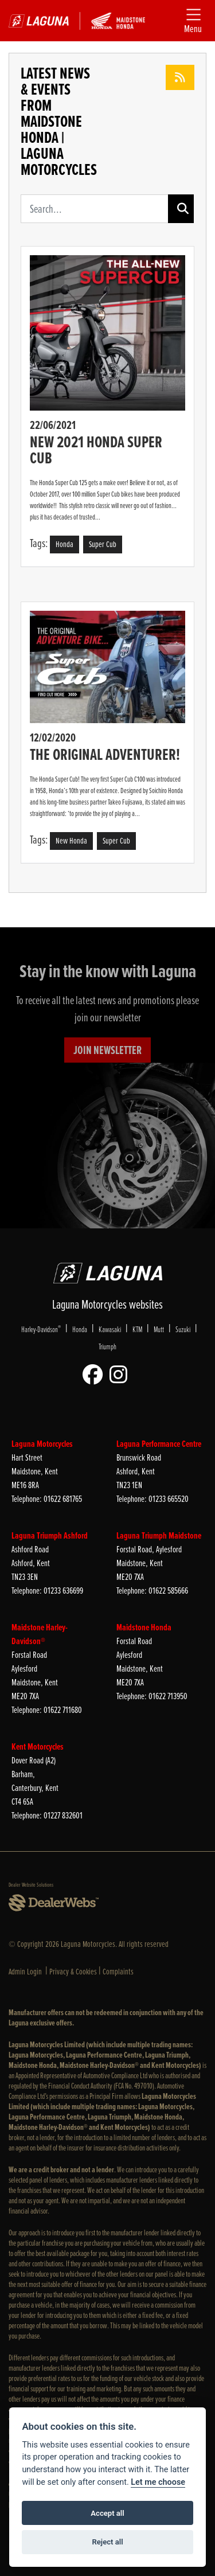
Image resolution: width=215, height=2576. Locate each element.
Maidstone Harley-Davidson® (39, 1634)
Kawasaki (110, 1329)
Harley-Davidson (41, 1328)
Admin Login (25, 1971)
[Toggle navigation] (192, 20)
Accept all (107, 2513)
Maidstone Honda (143, 1627)
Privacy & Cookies (73, 1971)
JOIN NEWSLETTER (107, 1050)
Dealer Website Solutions (31, 1884)
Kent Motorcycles (37, 1746)
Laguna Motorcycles (42, 1443)
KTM (137, 1329)
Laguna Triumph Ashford (49, 1535)
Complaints (118, 1971)
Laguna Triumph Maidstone (158, 1535)
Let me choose (158, 2482)
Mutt (159, 1329)
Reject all (107, 2542)
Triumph (107, 1346)
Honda (79, 1329)
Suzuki (182, 1329)
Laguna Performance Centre (158, 1443)
